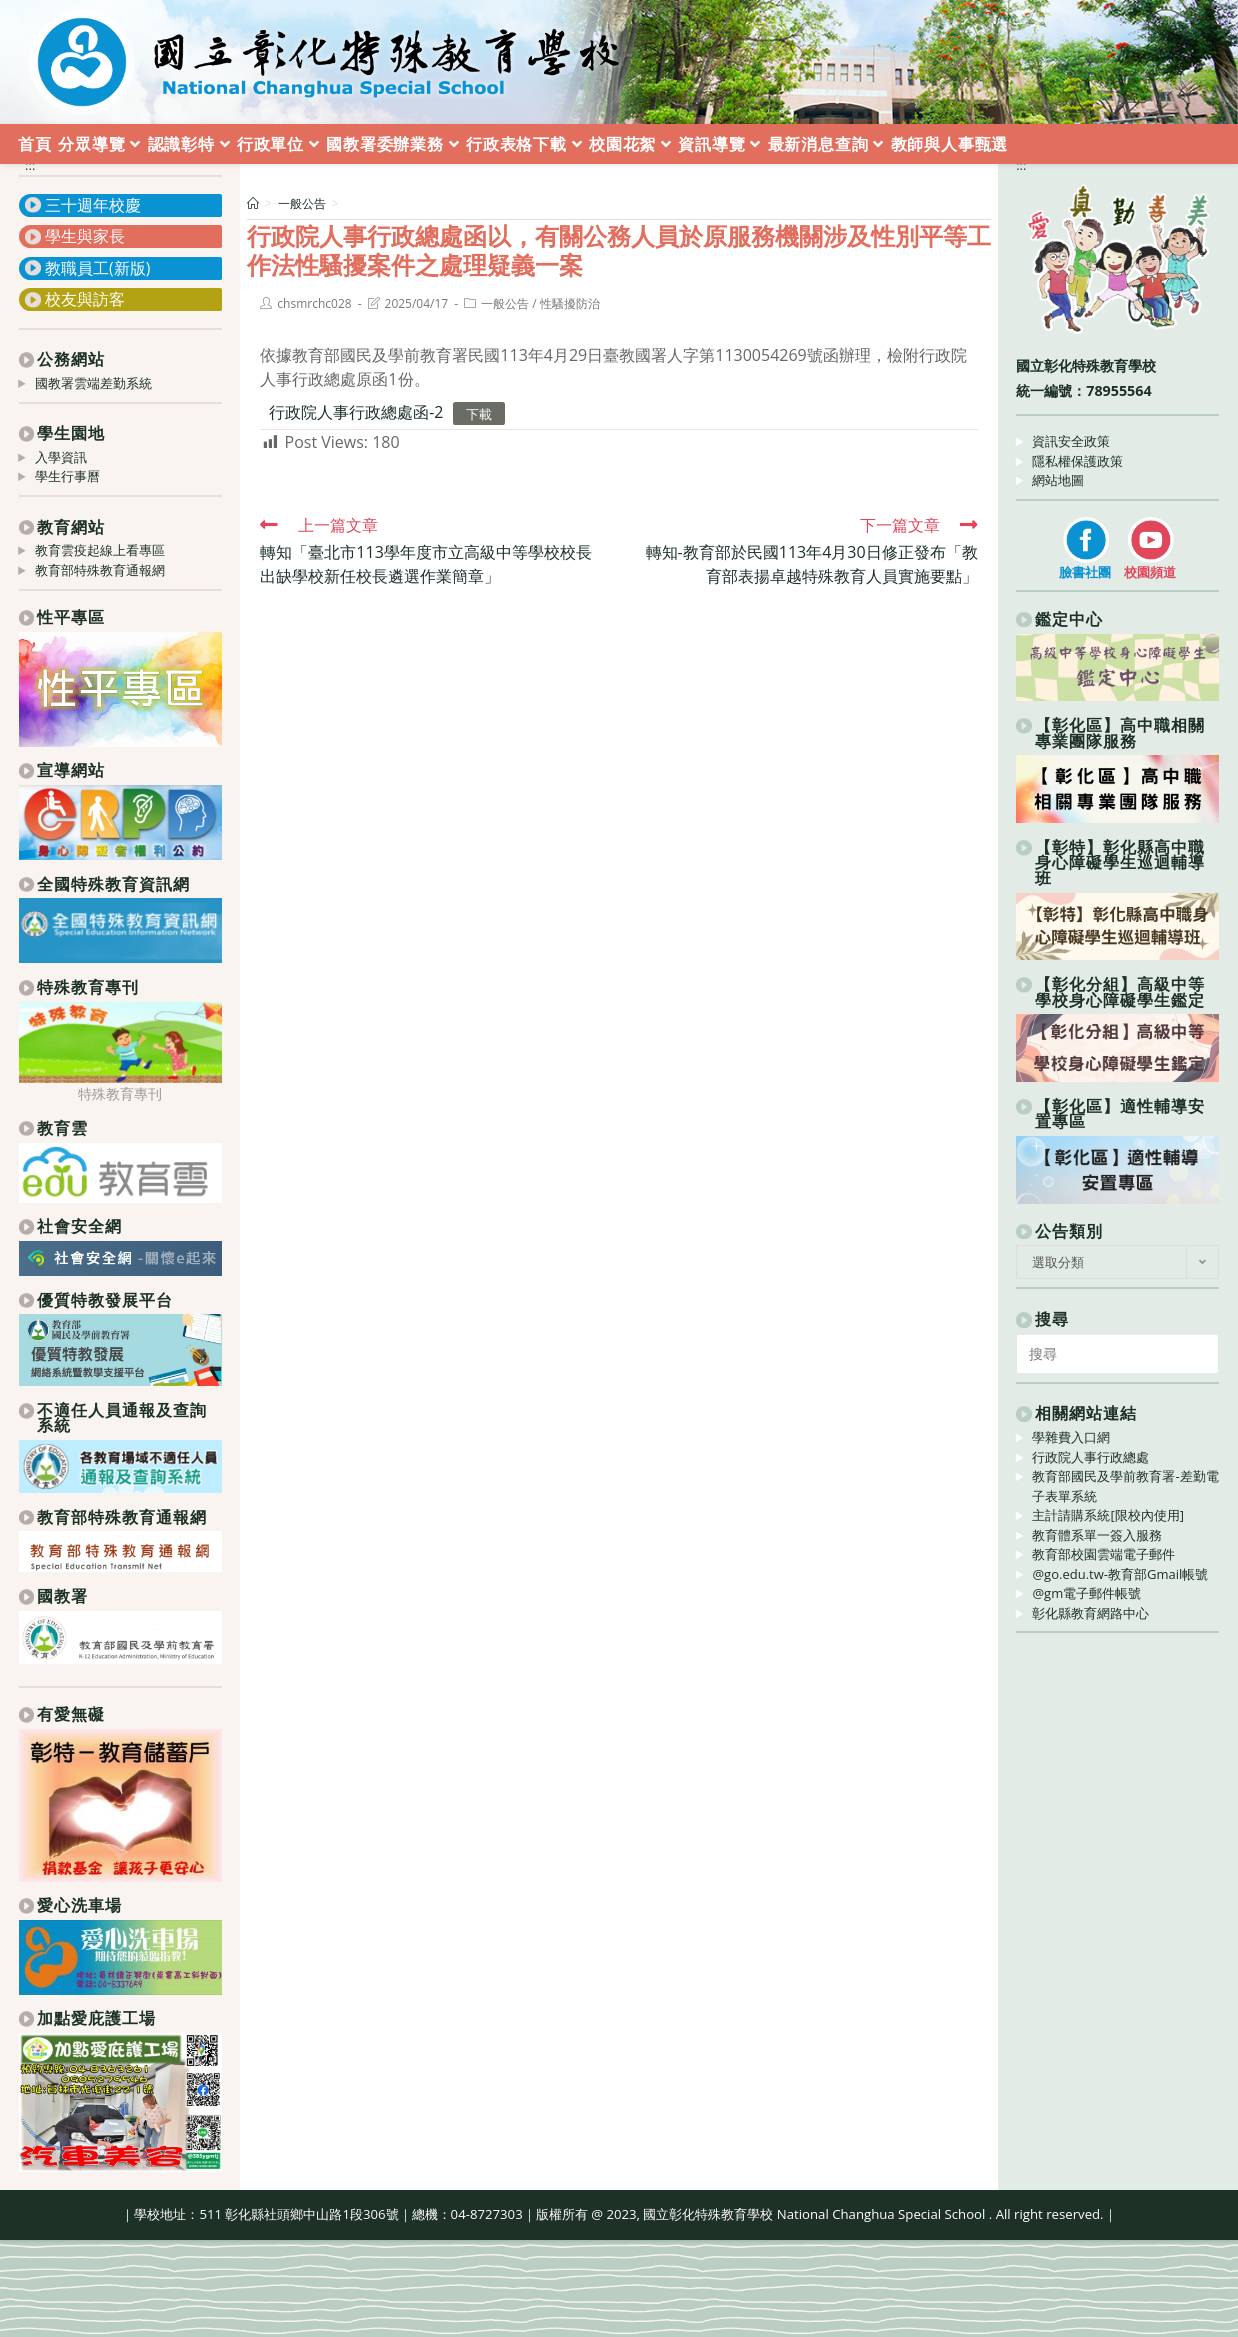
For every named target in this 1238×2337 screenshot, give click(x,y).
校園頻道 (1150, 572)
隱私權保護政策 (1077, 461)
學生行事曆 (67, 476)
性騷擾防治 (570, 303)
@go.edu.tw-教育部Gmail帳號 (1120, 1574)
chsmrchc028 (314, 303)
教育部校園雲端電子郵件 (1103, 1554)
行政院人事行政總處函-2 (356, 412)
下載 (479, 413)
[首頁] (253, 203)
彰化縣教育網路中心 (1090, 1613)
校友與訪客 (85, 299)
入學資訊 (61, 457)
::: (30, 165)
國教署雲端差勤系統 (93, 383)
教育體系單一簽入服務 (1097, 1535)
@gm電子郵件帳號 (1086, 1593)
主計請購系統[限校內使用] (1108, 1515)
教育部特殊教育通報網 (100, 570)
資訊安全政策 (1071, 441)
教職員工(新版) (97, 268)
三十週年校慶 (93, 205)
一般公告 (505, 303)
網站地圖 (1058, 480)
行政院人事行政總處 (1090, 1457)
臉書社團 (1085, 572)
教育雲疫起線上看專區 (100, 550)
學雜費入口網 (1071, 1437)
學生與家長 (85, 236)
